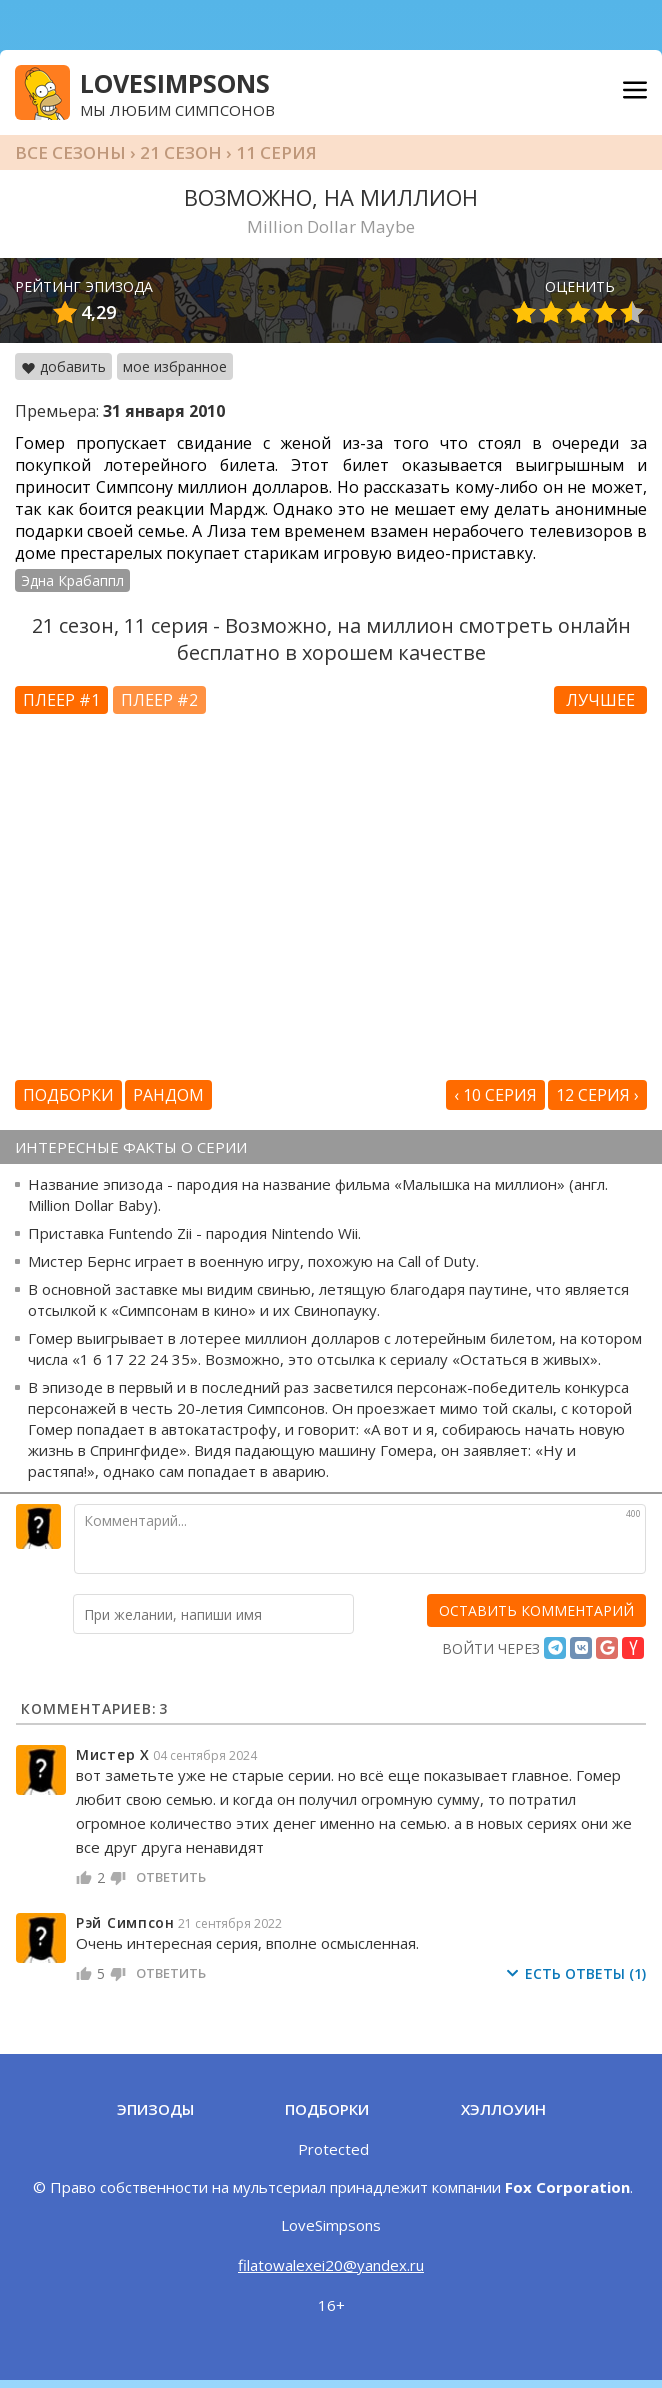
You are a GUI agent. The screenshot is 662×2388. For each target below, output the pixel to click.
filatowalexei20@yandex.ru (331, 2265)
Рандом (168, 1095)
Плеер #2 (159, 700)
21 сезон (181, 152)
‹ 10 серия (495, 1095)
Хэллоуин (503, 2109)
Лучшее (600, 700)
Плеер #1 (61, 700)
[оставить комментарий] (536, 1610)
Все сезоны (70, 152)
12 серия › (597, 1095)
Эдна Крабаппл (72, 580)
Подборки (68, 1095)
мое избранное (175, 366)
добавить (63, 366)
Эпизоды (155, 2109)
